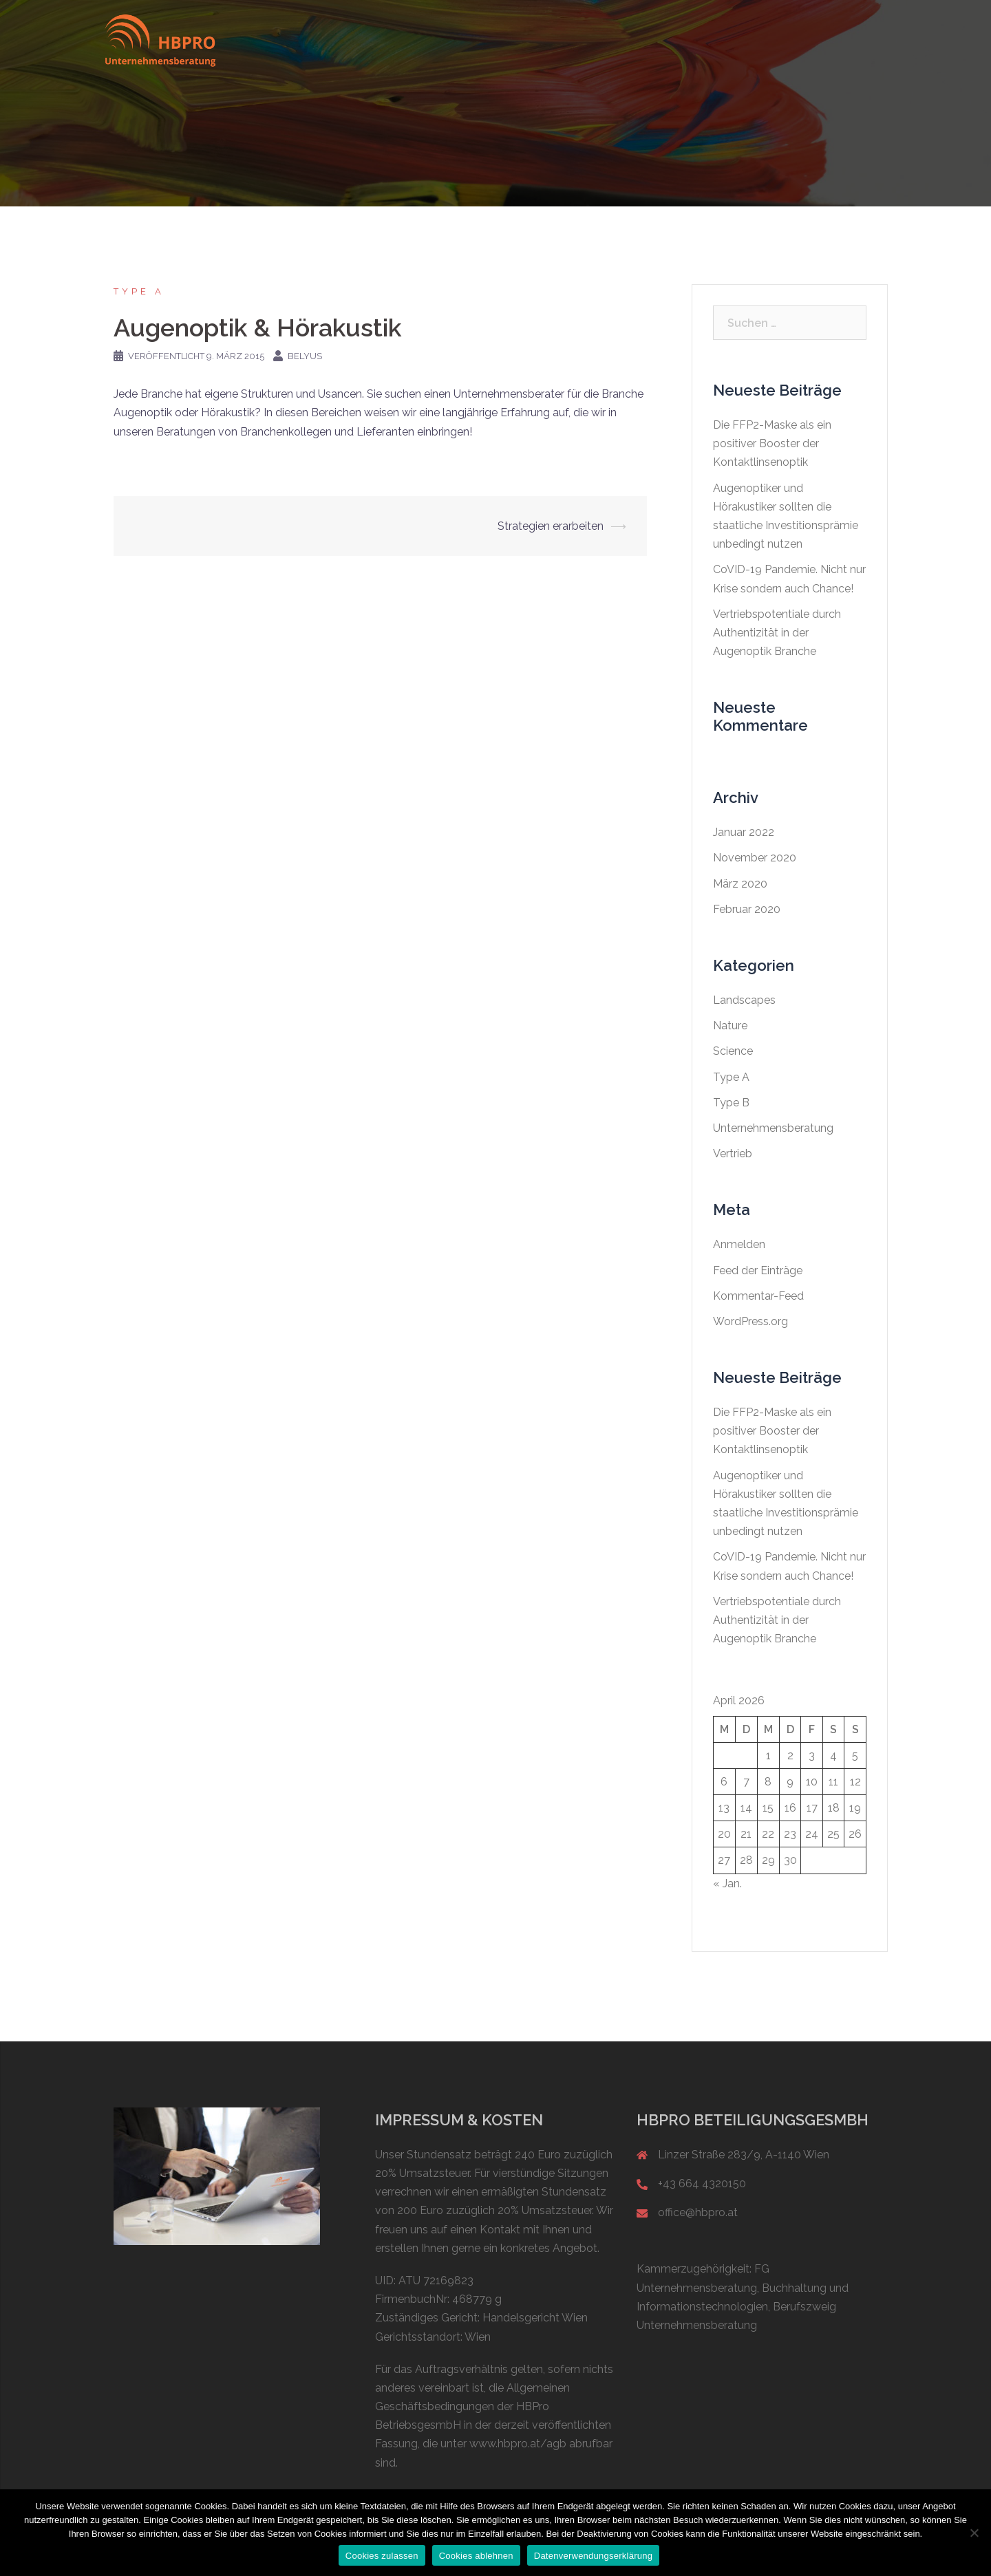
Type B (731, 1102)
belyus (305, 356)
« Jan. (727, 1883)
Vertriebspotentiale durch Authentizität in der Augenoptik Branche (777, 633)
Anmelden (739, 1244)
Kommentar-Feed (758, 1295)
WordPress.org (750, 1321)
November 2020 (754, 857)
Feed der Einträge (757, 1270)
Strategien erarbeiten (551, 526)
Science (733, 1051)
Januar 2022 (743, 832)
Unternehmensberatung (773, 1128)
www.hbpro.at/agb (517, 2443)
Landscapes (744, 1000)
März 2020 (740, 883)
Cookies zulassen (381, 2556)
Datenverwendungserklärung (593, 2556)
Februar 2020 (746, 909)
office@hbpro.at (698, 2212)
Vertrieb (732, 1153)
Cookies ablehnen (476, 2556)
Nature (730, 1025)
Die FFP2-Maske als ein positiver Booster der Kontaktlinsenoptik (772, 443)
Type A (139, 291)
